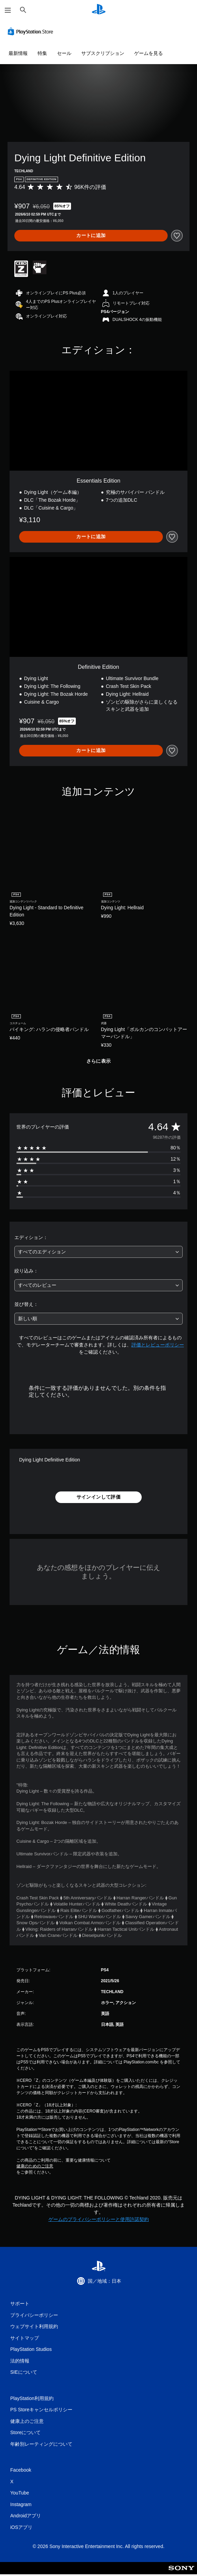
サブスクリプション (102, 53)
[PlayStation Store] (31, 31)
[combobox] (98, 1252)
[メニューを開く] (7, 10)
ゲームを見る (148, 53)
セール (64, 53)
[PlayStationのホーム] (98, 10)
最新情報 (18, 53)
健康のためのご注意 (34, 2166)
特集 (42, 53)
